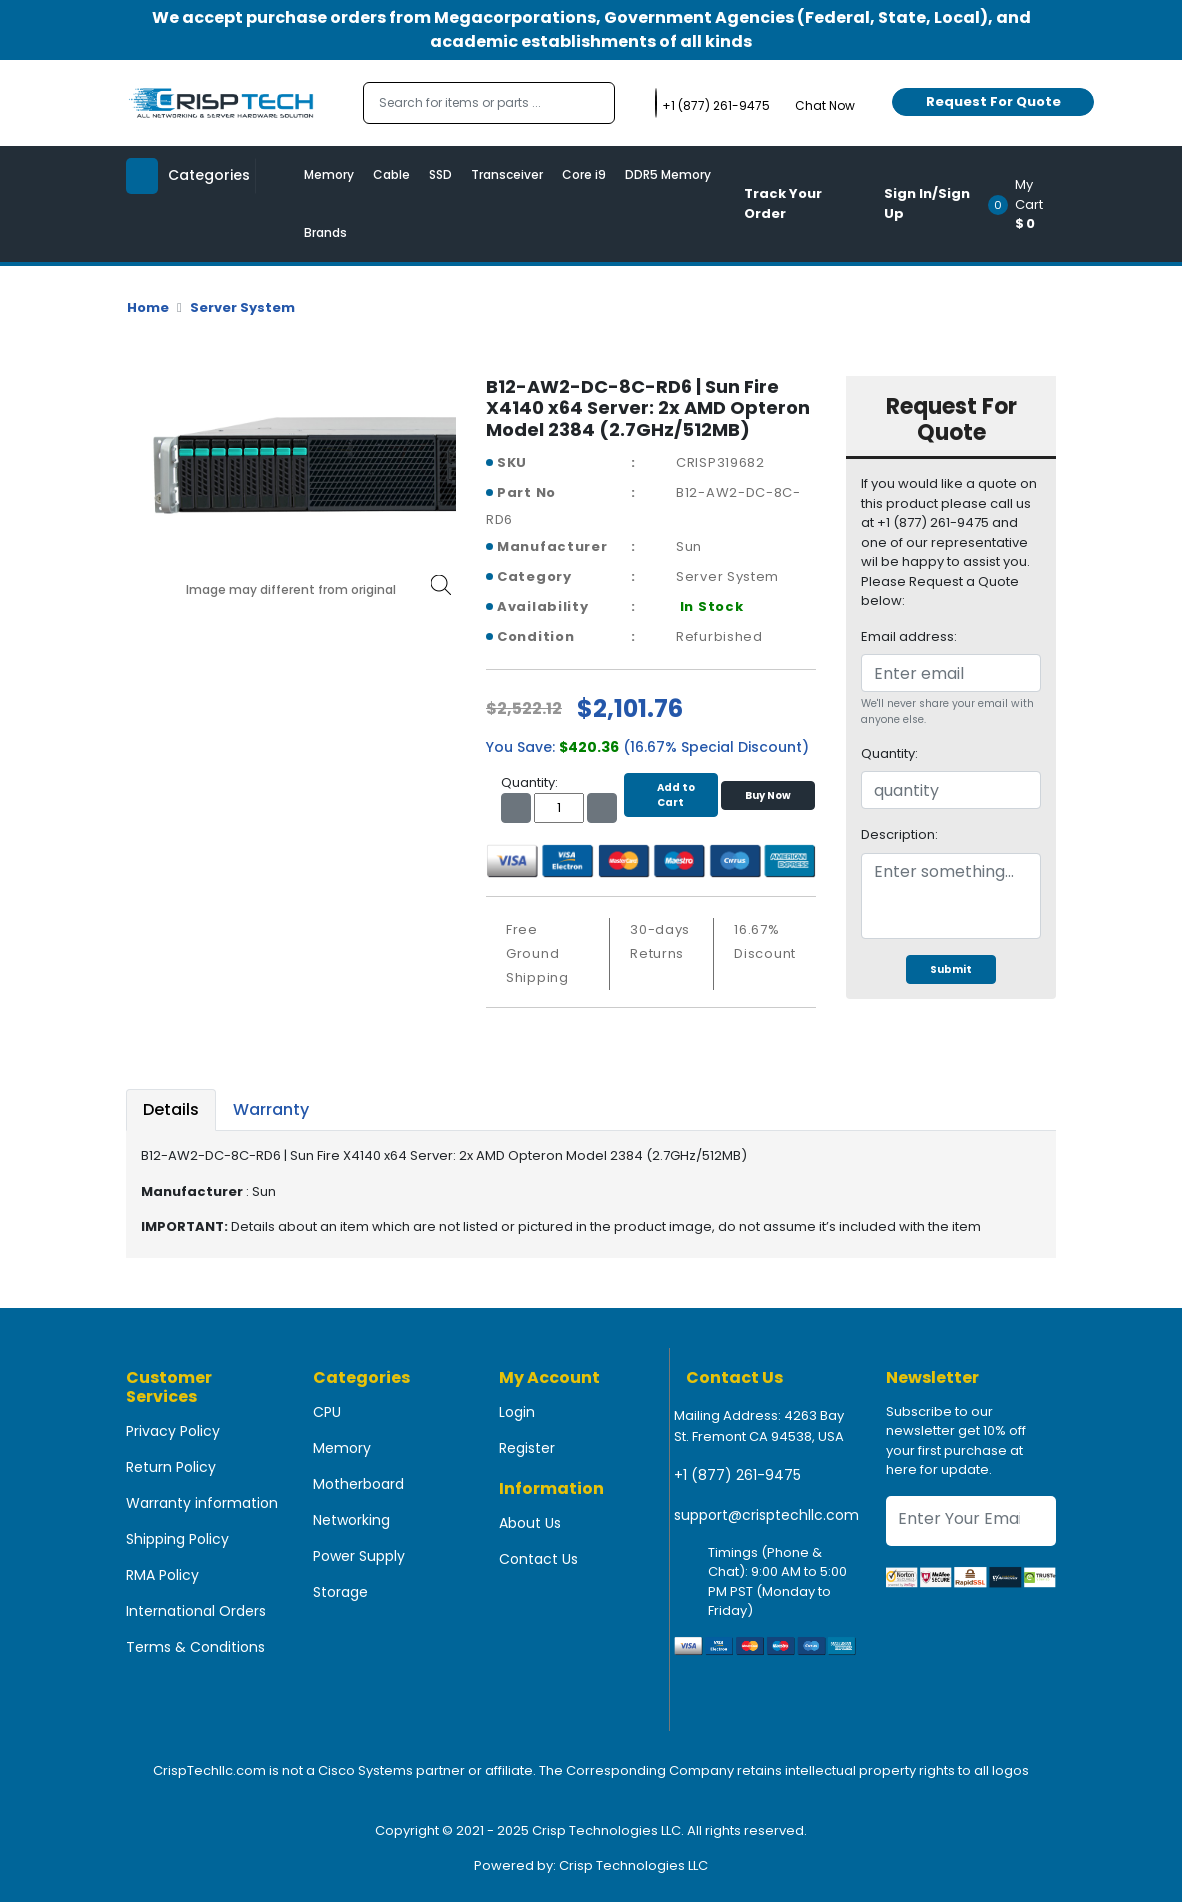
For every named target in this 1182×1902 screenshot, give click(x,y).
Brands (325, 232)
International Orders (196, 1611)
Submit (951, 969)
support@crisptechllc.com (766, 1515)
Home (148, 307)
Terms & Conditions (195, 1647)
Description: (899, 834)
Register (527, 1448)
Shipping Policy (177, 1539)
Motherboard (358, 1484)
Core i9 (584, 174)
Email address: (909, 636)
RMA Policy (162, 1575)
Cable (391, 174)
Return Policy (171, 1467)
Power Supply (359, 1556)
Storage (340, 1592)
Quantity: (889, 753)
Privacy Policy (173, 1431)
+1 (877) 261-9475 (737, 1475)
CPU (327, 1412)
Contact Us (538, 1559)
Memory (329, 174)
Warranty (271, 1109)
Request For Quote (993, 101)
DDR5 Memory (668, 174)
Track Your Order (783, 203)
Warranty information (202, 1503)
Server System (242, 307)
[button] (1028, 204)
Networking (351, 1520)
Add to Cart (671, 795)
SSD (440, 174)
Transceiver (507, 174)
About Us (530, 1523)
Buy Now (768, 795)
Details (171, 1109)
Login (517, 1412)
